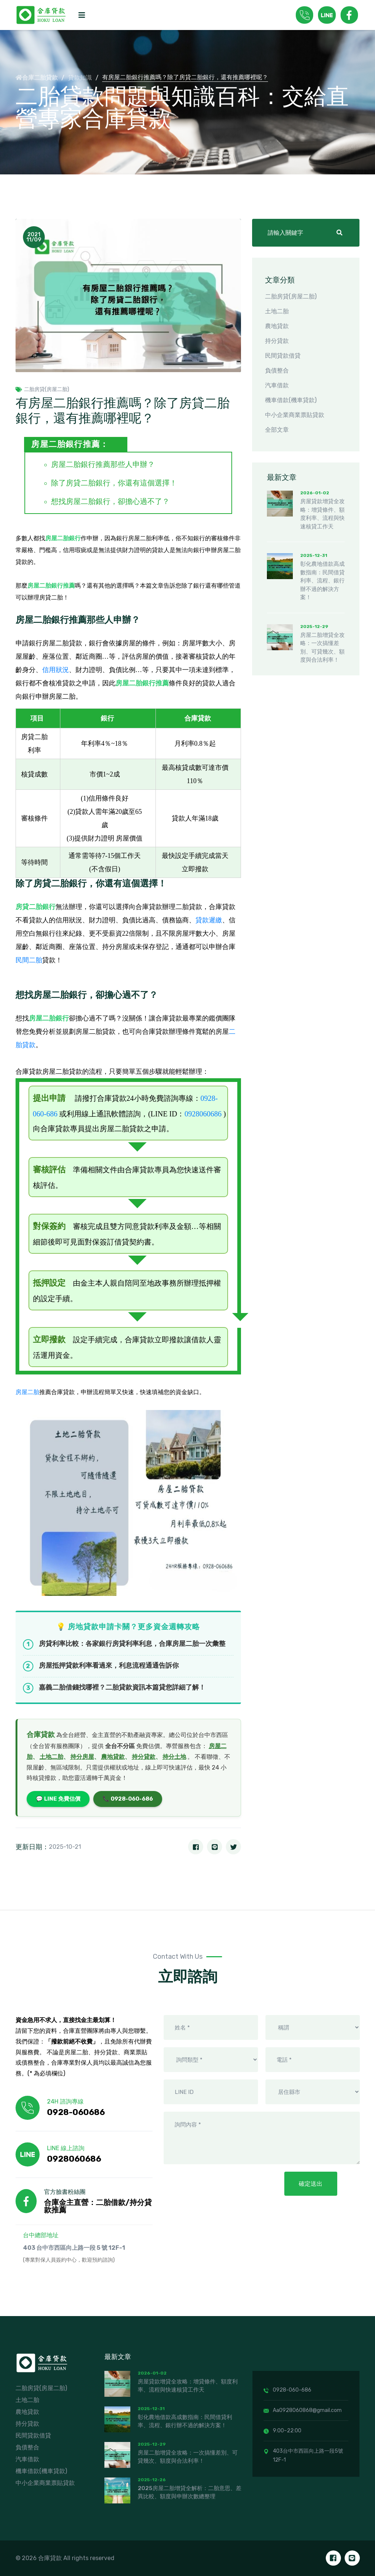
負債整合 (277, 370)
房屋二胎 (27, 1392)
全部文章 (277, 429)
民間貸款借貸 (283, 355)
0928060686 (202, 1114)
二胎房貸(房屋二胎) (42, 389)
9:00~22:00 (282, 2431)
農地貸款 (113, 1756)
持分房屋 (82, 1756)
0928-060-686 (287, 2390)
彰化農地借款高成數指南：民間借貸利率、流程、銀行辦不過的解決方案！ (322, 581)
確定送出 (310, 2183)
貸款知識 (80, 78)
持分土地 (174, 1756)
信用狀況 (55, 670)
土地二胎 (51, 1756)
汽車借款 (277, 385)
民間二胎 (29, 960)
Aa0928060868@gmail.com (303, 2410)
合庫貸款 (41, 1734)
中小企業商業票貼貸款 (294, 414)
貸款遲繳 (208, 920)
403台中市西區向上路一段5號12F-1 (303, 2455)
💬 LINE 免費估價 (58, 1798)
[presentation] (220, 2186)
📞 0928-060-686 (128, 1798)
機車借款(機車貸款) (291, 400)
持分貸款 (143, 1756)
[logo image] (43, 15)
